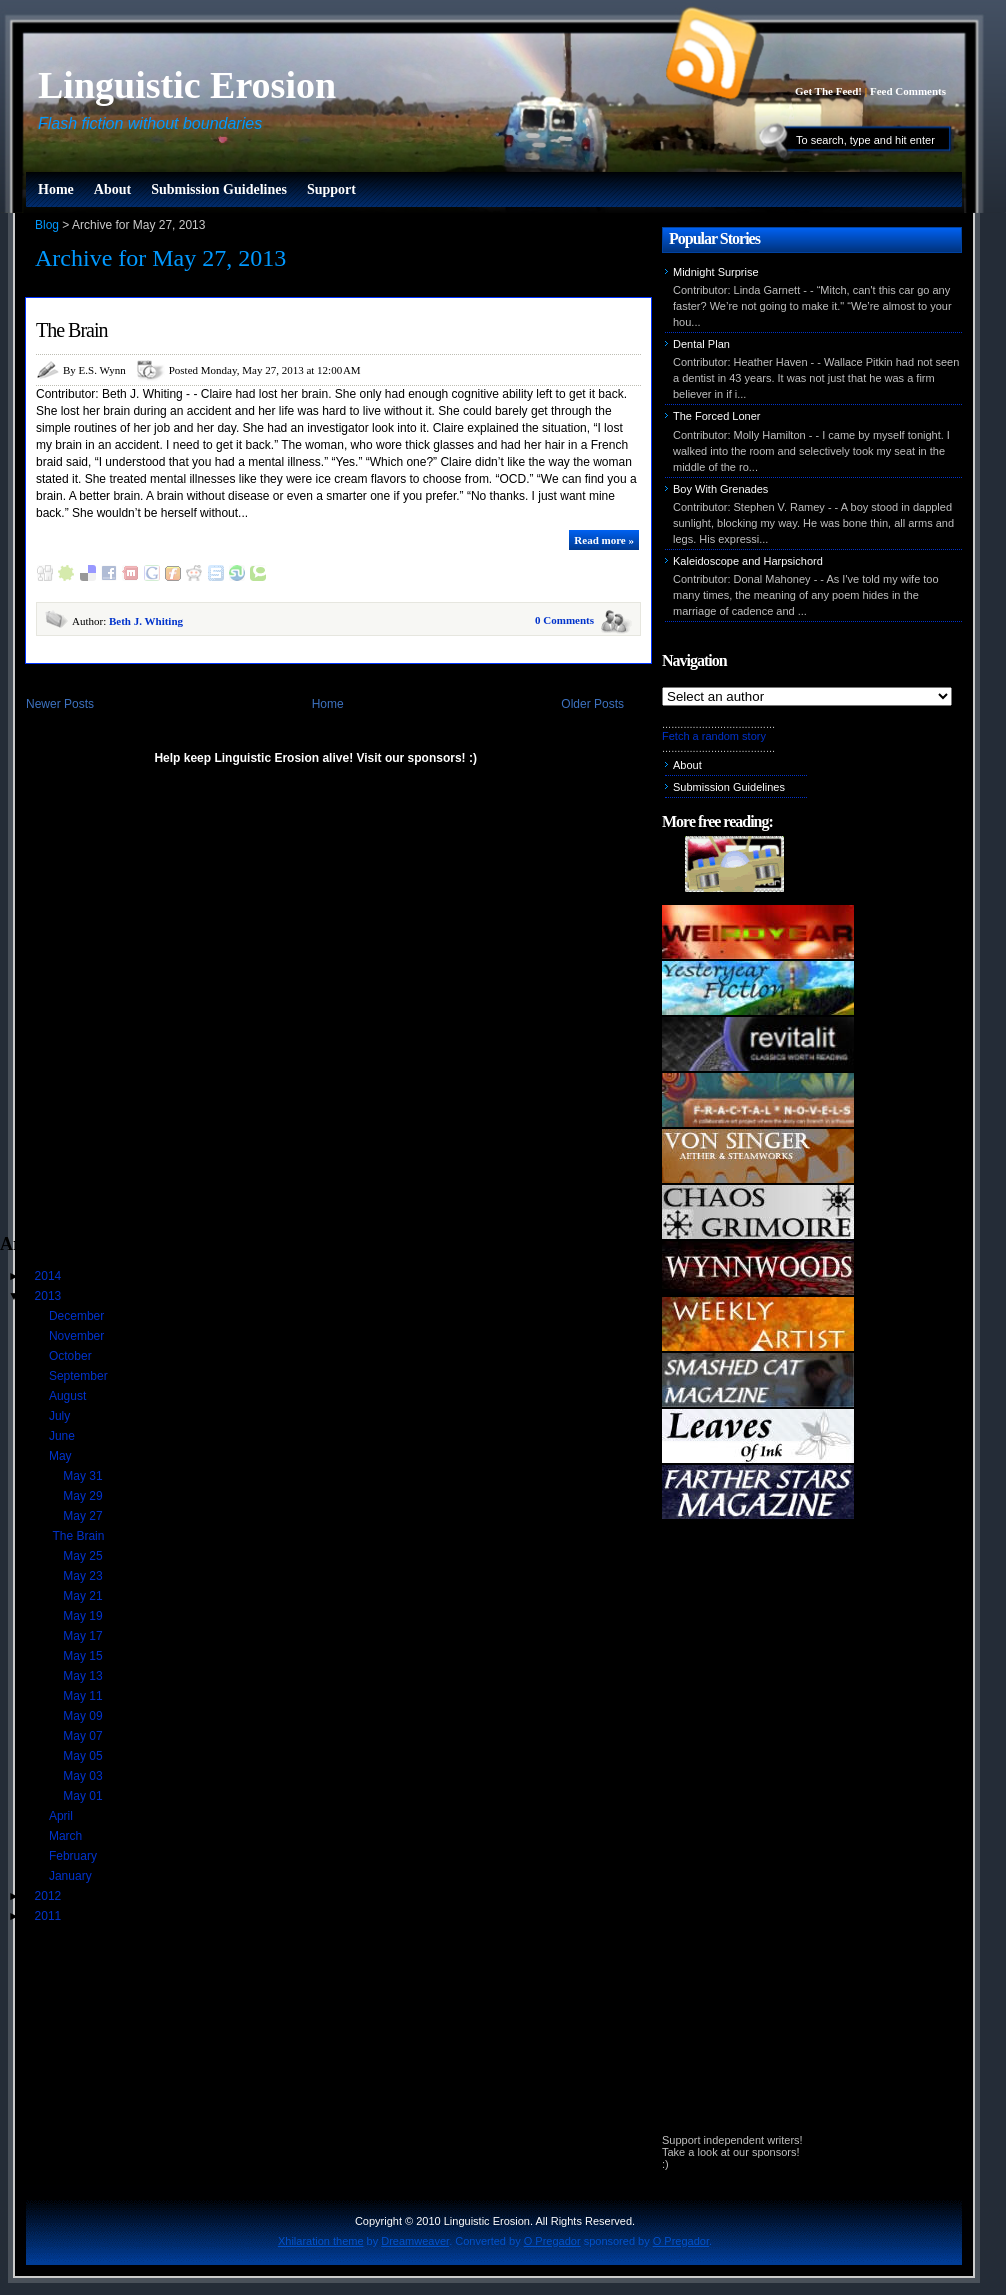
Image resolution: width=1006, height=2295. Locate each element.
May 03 (84, 1776)
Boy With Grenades (720, 489)
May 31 (84, 1476)
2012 (50, 1896)
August (69, 1396)
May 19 (84, 1616)
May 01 (84, 1796)
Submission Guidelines (219, 189)
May (62, 1456)
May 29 (84, 1496)
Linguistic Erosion (187, 85)
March (67, 1836)
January (72, 1876)
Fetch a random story (714, 736)
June (63, 1436)
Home (56, 189)
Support (331, 189)
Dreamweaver (415, 2241)
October (72, 1356)
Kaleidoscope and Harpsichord (748, 561)
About (112, 189)
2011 (50, 1916)
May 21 (84, 1596)
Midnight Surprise (716, 272)
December (78, 1316)
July (61, 1416)
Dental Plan (701, 344)
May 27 (84, 1516)
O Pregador (552, 2241)
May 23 (84, 1576)
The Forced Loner (716, 416)
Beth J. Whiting (146, 621)
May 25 (84, 1556)
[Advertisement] (207, 1008)
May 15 (84, 1656)
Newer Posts (60, 704)
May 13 (84, 1676)
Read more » (604, 540)
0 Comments (564, 620)
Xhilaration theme (321, 2241)
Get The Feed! (828, 91)
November (78, 1336)
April (62, 1816)
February (74, 1856)
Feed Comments (908, 91)
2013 (50, 1296)
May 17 (84, 1636)
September (80, 1376)
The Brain (72, 330)
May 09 (84, 1716)
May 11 (84, 1696)
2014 (50, 1276)
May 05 (84, 1756)
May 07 (84, 1736)
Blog (47, 225)
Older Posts (592, 704)
